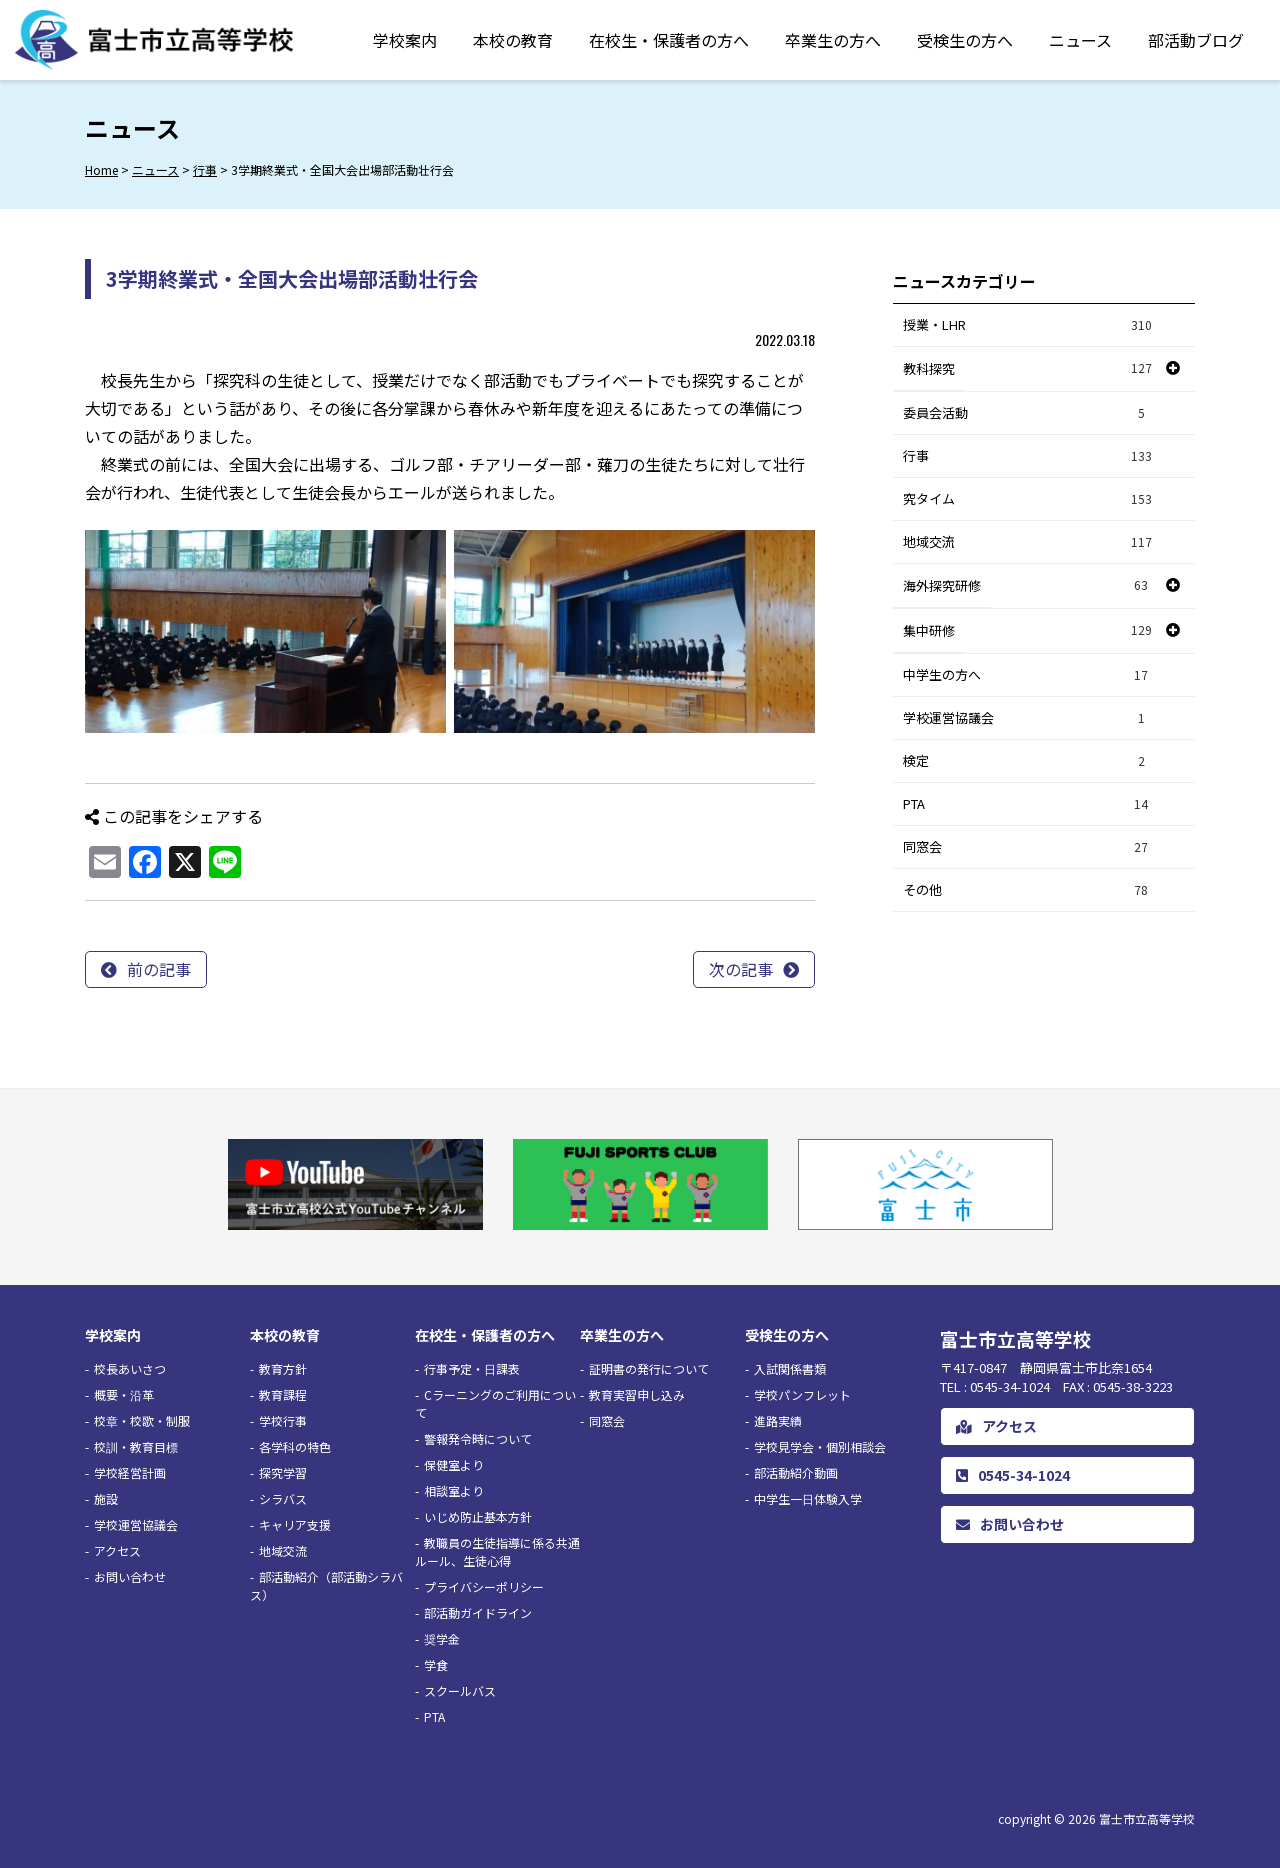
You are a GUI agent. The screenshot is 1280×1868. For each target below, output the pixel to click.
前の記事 (159, 969)
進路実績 (778, 1420)
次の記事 (741, 969)
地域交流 (1028, 542)
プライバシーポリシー (484, 1586)
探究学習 (283, 1472)
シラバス (283, 1498)
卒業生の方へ (833, 40)
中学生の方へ (1028, 675)
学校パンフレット (802, 1394)
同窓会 (1028, 847)
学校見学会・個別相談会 (820, 1446)
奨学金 (442, 1638)
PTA (1028, 804)
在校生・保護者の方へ (669, 40)
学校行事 (283, 1420)
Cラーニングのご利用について (495, 1403)
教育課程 (283, 1394)
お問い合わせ (130, 1576)
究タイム (1028, 499)
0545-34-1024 (1013, 1475)
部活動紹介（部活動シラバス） (326, 1585)
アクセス (117, 1550)
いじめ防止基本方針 (478, 1516)
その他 (1028, 890)
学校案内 (405, 40)
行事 (1028, 456)
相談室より (454, 1490)
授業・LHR (1028, 325)
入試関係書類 (790, 1368)
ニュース (1080, 40)
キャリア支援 (295, 1524)
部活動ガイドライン (478, 1612)
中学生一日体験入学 (808, 1498)
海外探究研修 (942, 585)
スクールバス (460, 1690)
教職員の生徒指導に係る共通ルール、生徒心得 (497, 1551)
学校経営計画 (130, 1472)
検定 (1028, 761)
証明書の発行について (649, 1368)
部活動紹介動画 (796, 1472)
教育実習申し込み (637, 1394)
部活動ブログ (1196, 40)
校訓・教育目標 (136, 1446)
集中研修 (929, 630)
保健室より (454, 1464)
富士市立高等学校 (1147, 1818)
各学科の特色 (295, 1446)
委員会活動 (1028, 413)
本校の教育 (513, 40)
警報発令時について (478, 1438)
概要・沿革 (124, 1394)
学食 (436, 1664)
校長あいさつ (130, 1368)
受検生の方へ (965, 40)
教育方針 (283, 1368)
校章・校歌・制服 (142, 1420)
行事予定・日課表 (472, 1368)
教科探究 (929, 368)
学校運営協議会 (1028, 718)
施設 (106, 1498)
